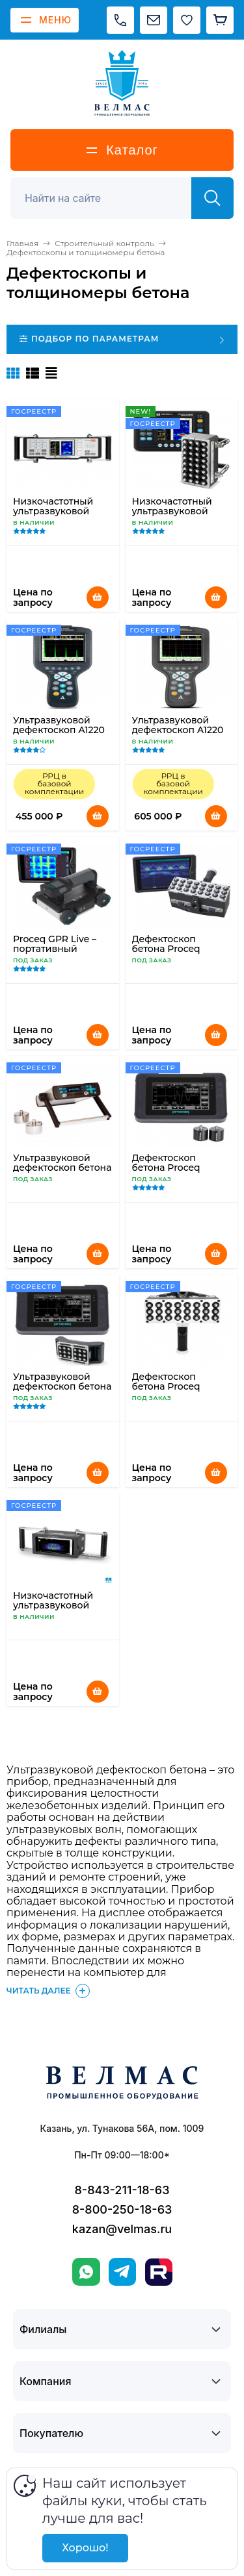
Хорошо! (85, 2548)
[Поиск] (108, 198)
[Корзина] (220, 20)
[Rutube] (158, 2272)
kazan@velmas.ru (122, 2229)
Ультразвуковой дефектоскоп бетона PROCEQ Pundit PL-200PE (62, 1391)
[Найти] (212, 198)
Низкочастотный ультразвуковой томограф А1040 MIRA (53, 515)
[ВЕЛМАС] (122, 83)
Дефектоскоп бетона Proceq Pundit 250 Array (170, 1386)
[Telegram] (122, 2272)
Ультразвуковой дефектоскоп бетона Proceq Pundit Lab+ (62, 1167)
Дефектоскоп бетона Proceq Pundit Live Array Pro (180, 948)
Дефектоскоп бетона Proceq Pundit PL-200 (166, 1167)
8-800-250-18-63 (122, 2209)
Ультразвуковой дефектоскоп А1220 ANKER (59, 729)
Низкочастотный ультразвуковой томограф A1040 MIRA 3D (53, 1610)
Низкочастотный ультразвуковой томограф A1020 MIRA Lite (172, 515)
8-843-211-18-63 (122, 2190)
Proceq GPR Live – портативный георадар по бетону (60, 948)
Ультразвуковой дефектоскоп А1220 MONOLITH (178, 729)
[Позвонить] (120, 20)
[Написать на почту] (153, 20)
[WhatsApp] (86, 2272)
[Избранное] (186, 20)
